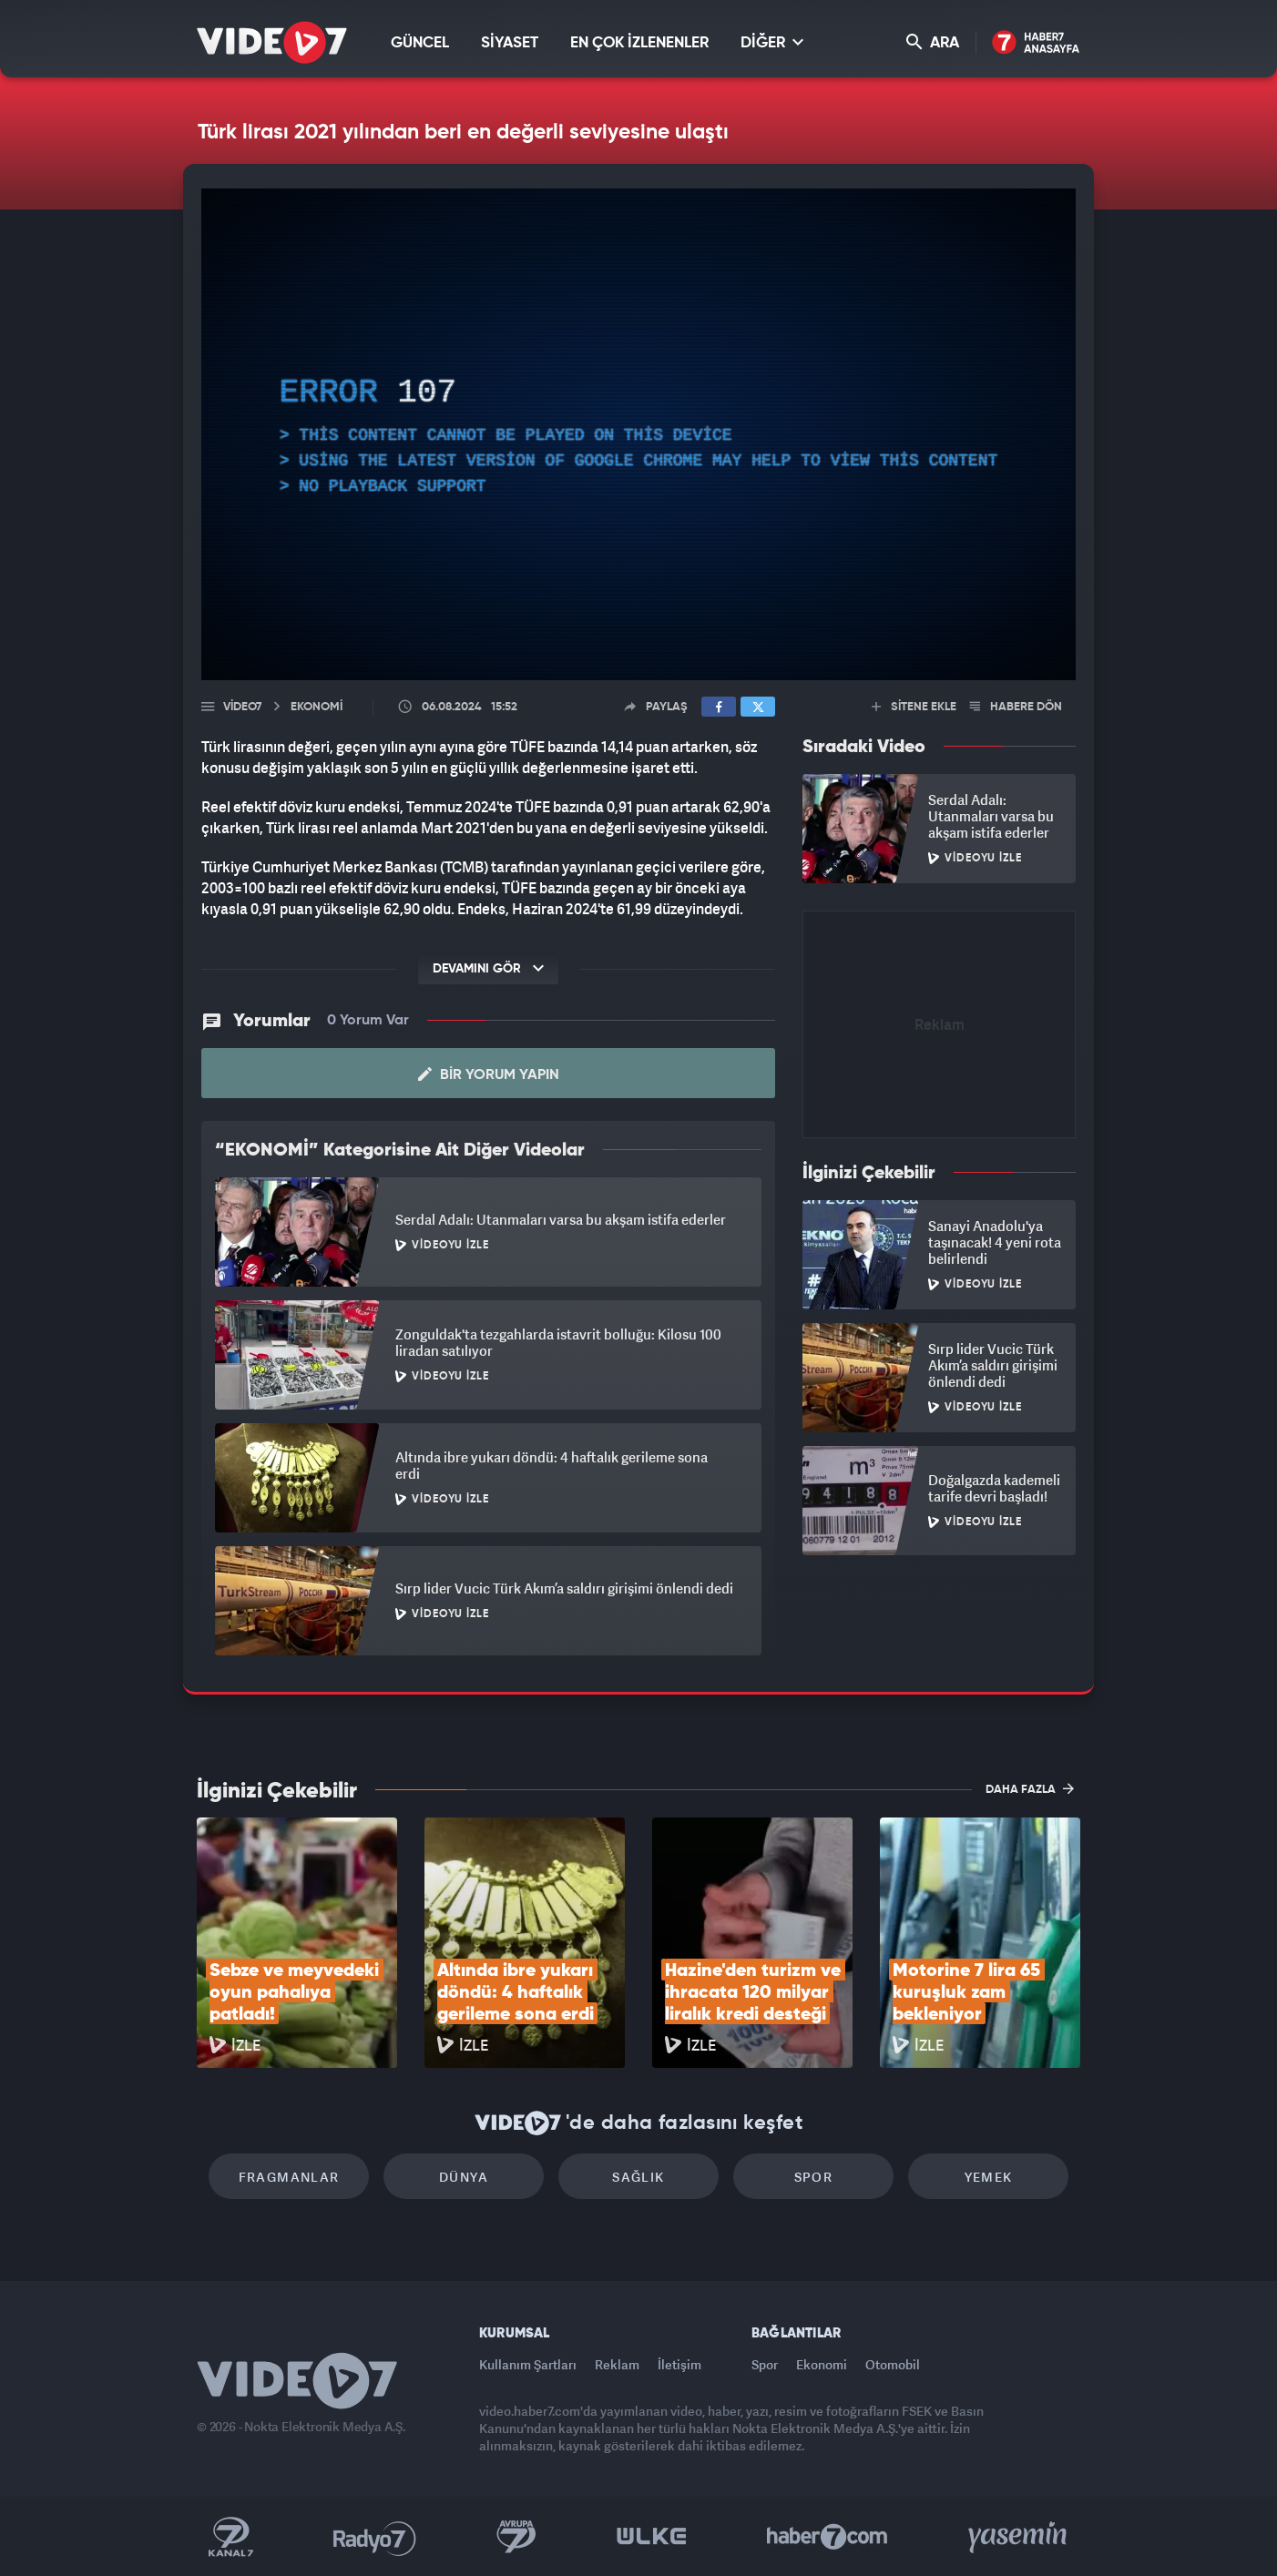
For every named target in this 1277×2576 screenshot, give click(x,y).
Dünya (463, 2176)
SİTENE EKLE (914, 707)
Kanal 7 (230, 2537)
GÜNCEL (420, 43)
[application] (638, 434)
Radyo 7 (374, 2537)
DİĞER (772, 42)
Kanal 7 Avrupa (516, 2537)
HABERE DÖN (1016, 707)
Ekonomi (821, 2364)
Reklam (617, 2364)
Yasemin (1019, 2537)
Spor (813, 2176)
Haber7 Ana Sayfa (1036, 43)
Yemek (989, 2176)
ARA (932, 42)
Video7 (242, 707)
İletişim (679, 2364)
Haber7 (827, 2537)
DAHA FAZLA (1030, 1788)
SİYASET (509, 43)
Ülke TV (652, 2537)
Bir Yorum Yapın (488, 1074)
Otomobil (892, 2364)
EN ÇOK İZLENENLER (639, 43)
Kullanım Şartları (528, 2364)
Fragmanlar (289, 2176)
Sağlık (638, 2176)
